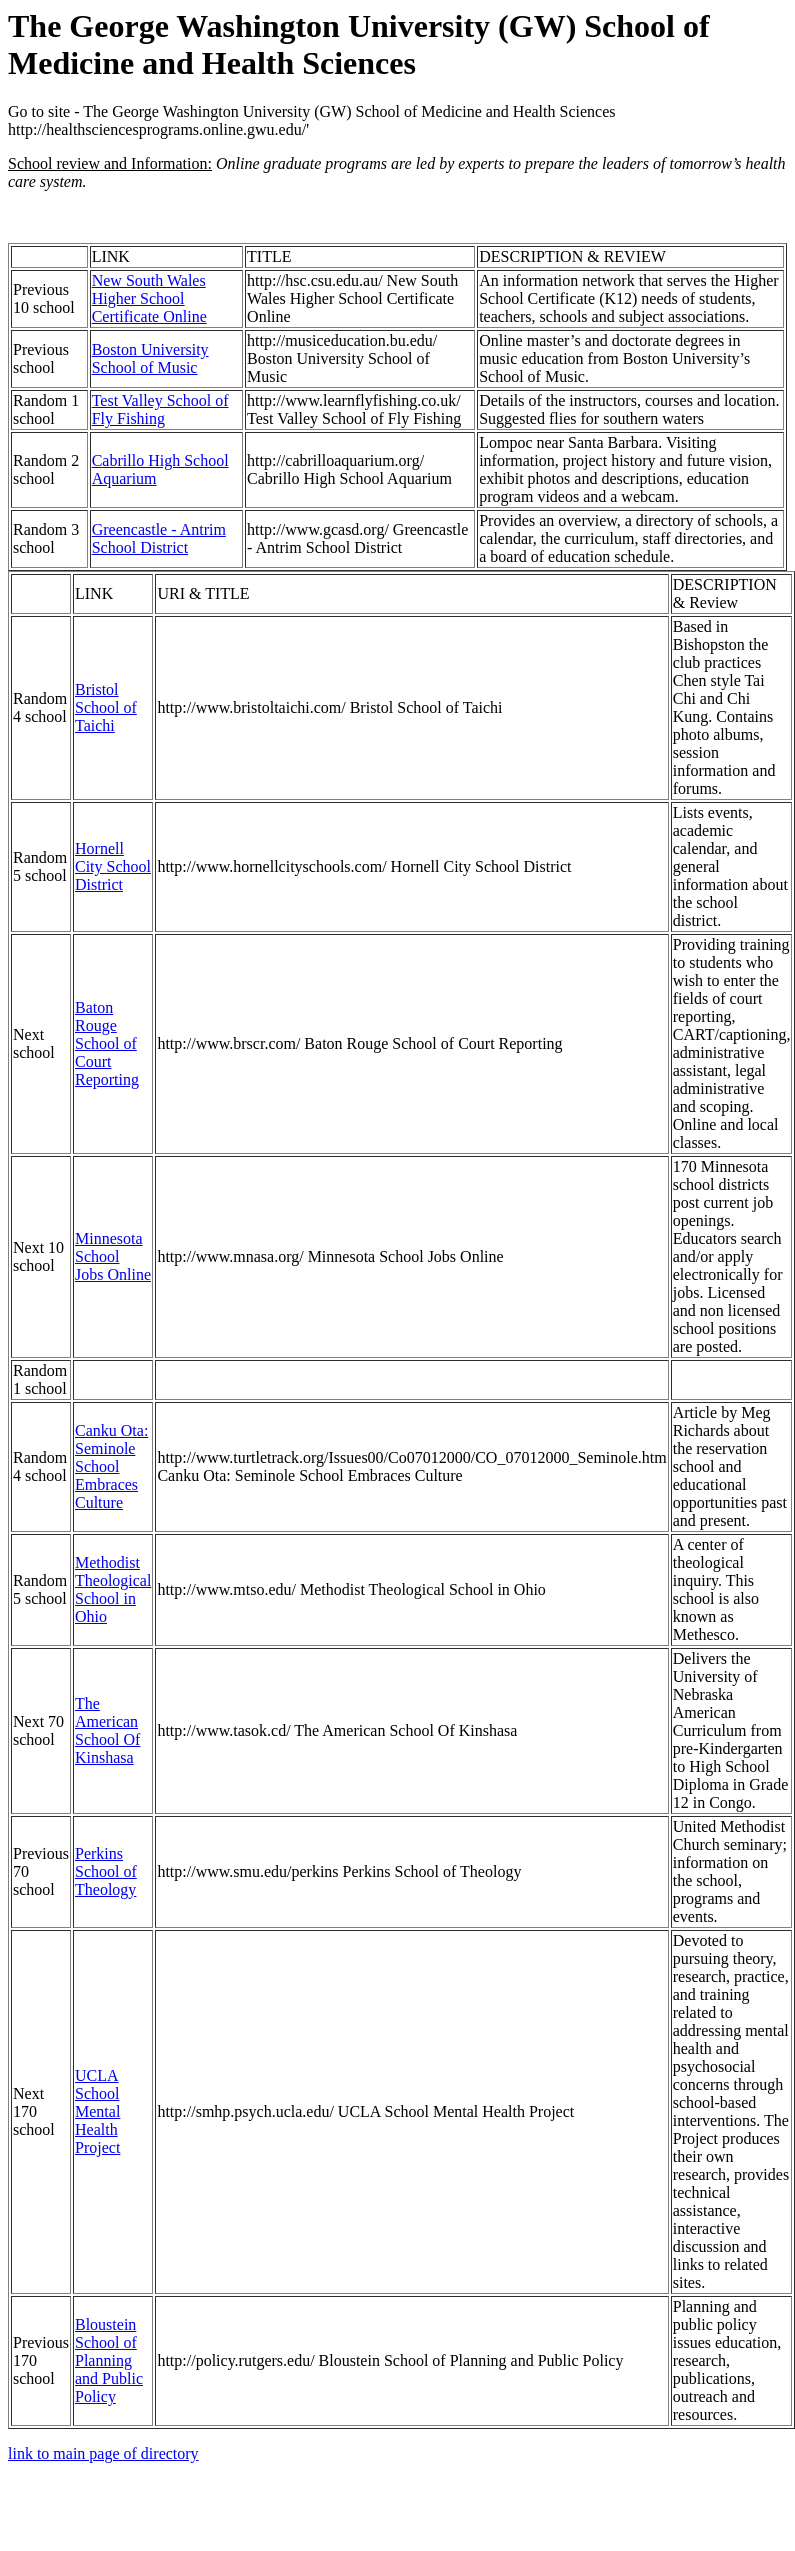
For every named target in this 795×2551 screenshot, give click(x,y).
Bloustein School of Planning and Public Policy (109, 2360)
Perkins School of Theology (106, 1871)
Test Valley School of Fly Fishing (160, 409)
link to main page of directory (103, 2453)
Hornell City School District (113, 866)
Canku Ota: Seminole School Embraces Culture (111, 1466)
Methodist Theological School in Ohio (113, 1589)
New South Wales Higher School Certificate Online (149, 298)
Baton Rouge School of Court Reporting (107, 1043)
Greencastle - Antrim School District (159, 538)
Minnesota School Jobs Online (113, 1256)
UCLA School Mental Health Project (97, 2111)
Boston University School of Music (150, 358)
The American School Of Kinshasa (107, 1730)
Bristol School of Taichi (106, 707)
